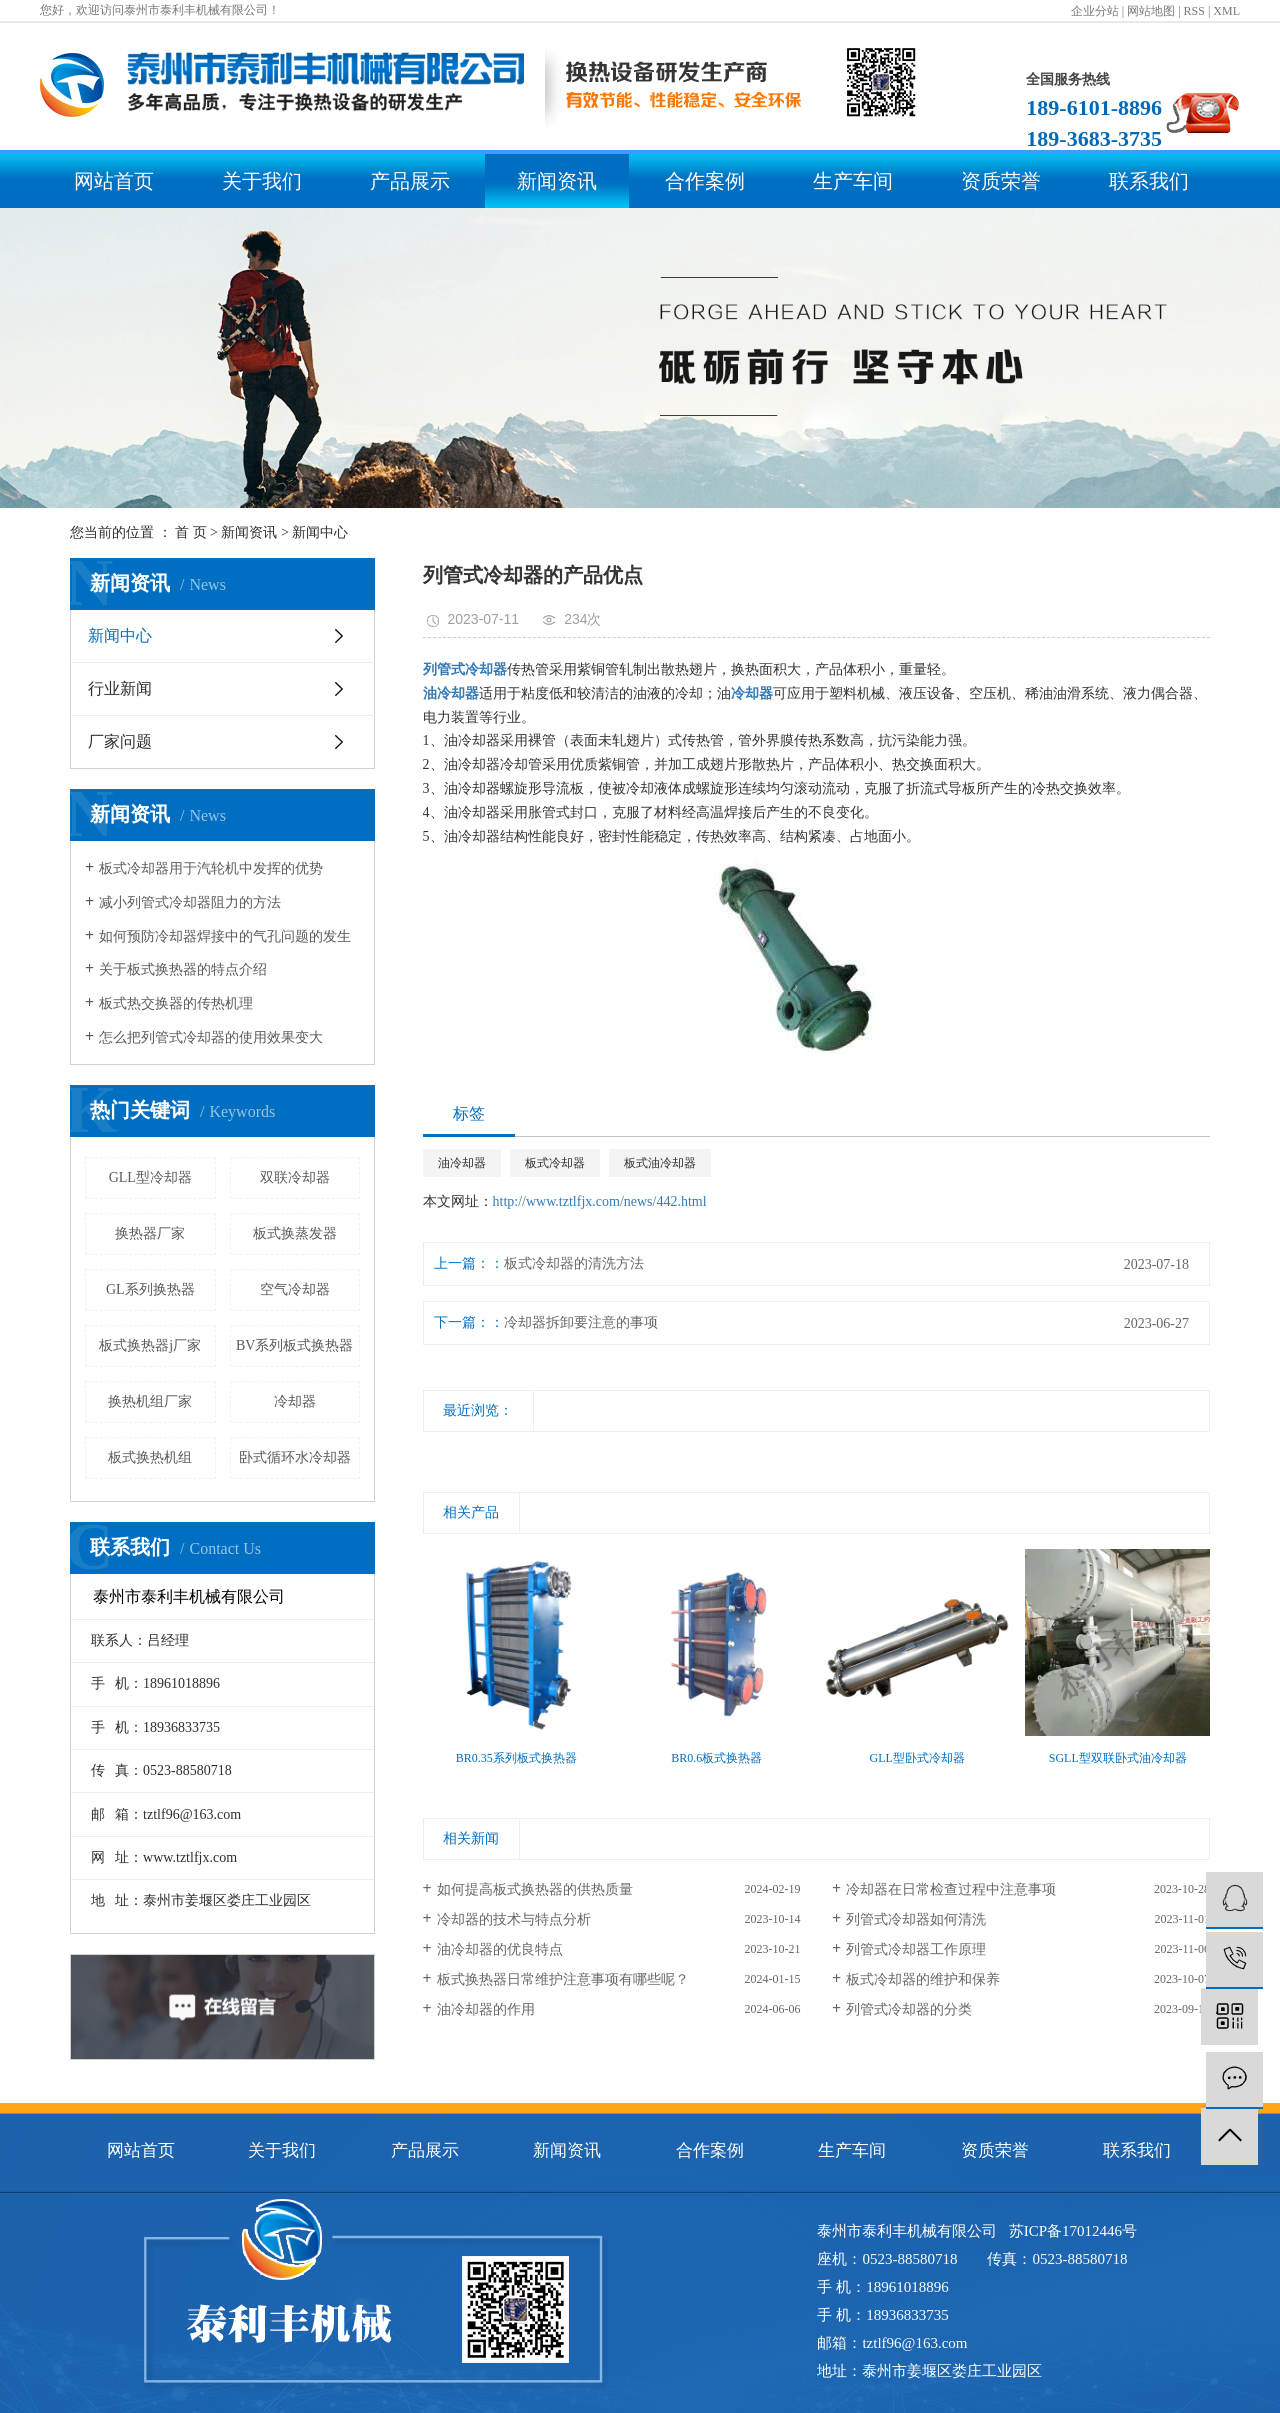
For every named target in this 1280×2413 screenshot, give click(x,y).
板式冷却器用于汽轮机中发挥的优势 (211, 868)
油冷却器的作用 (486, 2009)
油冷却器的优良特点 (500, 1949)
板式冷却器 (555, 1163)
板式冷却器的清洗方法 (574, 1263)
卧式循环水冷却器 (295, 1457)
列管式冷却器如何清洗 (916, 1919)
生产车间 (853, 181)
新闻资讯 (557, 181)
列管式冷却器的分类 (909, 2009)
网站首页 (114, 181)
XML (1226, 11)
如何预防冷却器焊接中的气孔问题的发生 (225, 936)
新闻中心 (320, 532)
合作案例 (705, 181)
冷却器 (295, 1401)
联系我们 (1149, 181)
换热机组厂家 (150, 1401)
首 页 (191, 532)
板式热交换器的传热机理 (176, 1003)
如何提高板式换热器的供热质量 (535, 1889)
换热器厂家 (150, 1233)
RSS (1194, 11)
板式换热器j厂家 (150, 1345)
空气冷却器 (295, 1289)
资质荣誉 (1001, 181)
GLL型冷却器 (150, 1177)
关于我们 (262, 181)
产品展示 (410, 181)
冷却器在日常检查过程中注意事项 (951, 1889)
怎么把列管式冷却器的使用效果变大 (211, 1037)
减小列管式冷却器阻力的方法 (190, 902)
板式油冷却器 (660, 1163)
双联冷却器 (295, 1177)
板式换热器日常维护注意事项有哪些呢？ (563, 1979)
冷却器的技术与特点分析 (514, 1919)
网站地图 (1151, 11)
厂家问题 (120, 741)
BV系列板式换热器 (294, 1345)
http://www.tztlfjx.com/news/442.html (600, 1201)
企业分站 (1095, 11)
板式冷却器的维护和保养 (923, 1979)
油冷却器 (462, 1163)
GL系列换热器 (150, 1289)
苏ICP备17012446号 (1073, 2231)
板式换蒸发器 (295, 1233)
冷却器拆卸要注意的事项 (581, 1322)
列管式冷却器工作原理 (916, 1949)
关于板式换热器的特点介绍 (183, 969)
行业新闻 (120, 688)
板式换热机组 (150, 1457)
